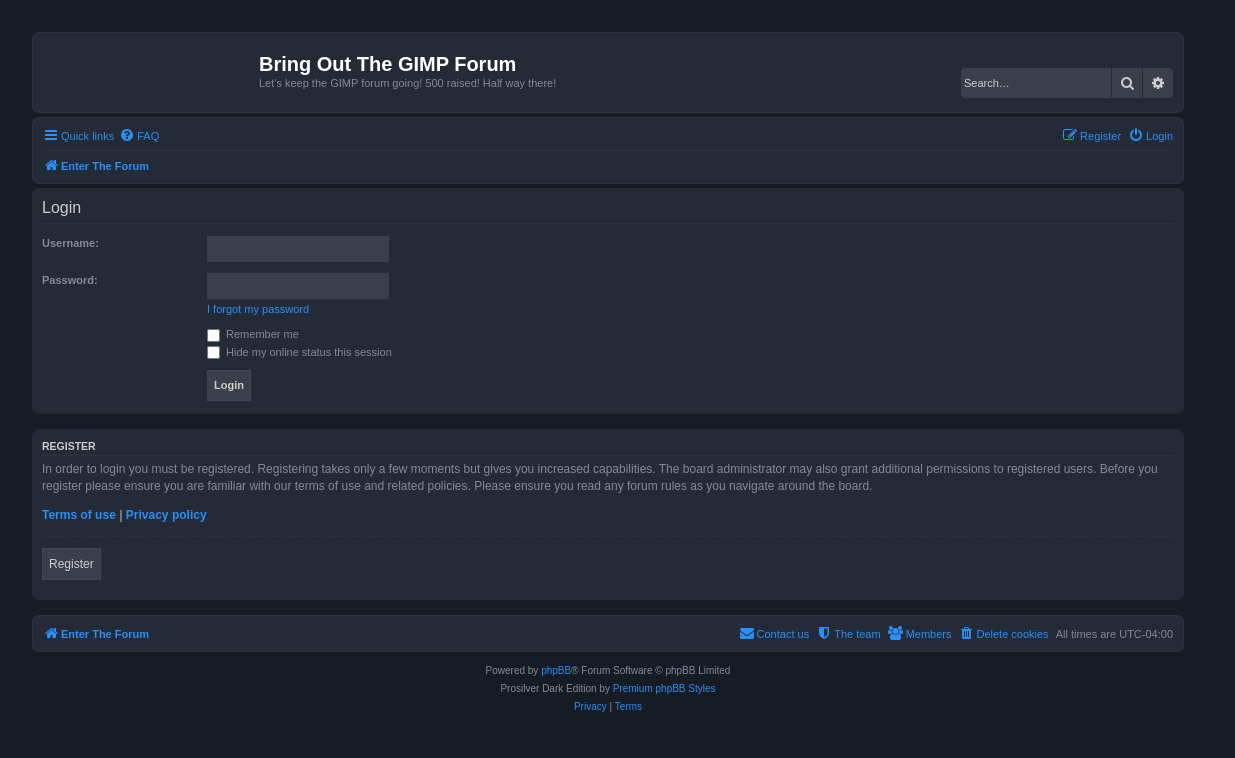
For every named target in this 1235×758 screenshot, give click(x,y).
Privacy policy (166, 515)
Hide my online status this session (299, 352)
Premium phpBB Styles (664, 688)
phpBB (556, 670)
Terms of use (79, 515)
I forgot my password (258, 309)
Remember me (253, 334)
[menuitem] (139, 136)
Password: (70, 280)
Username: (70, 243)
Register (71, 564)
